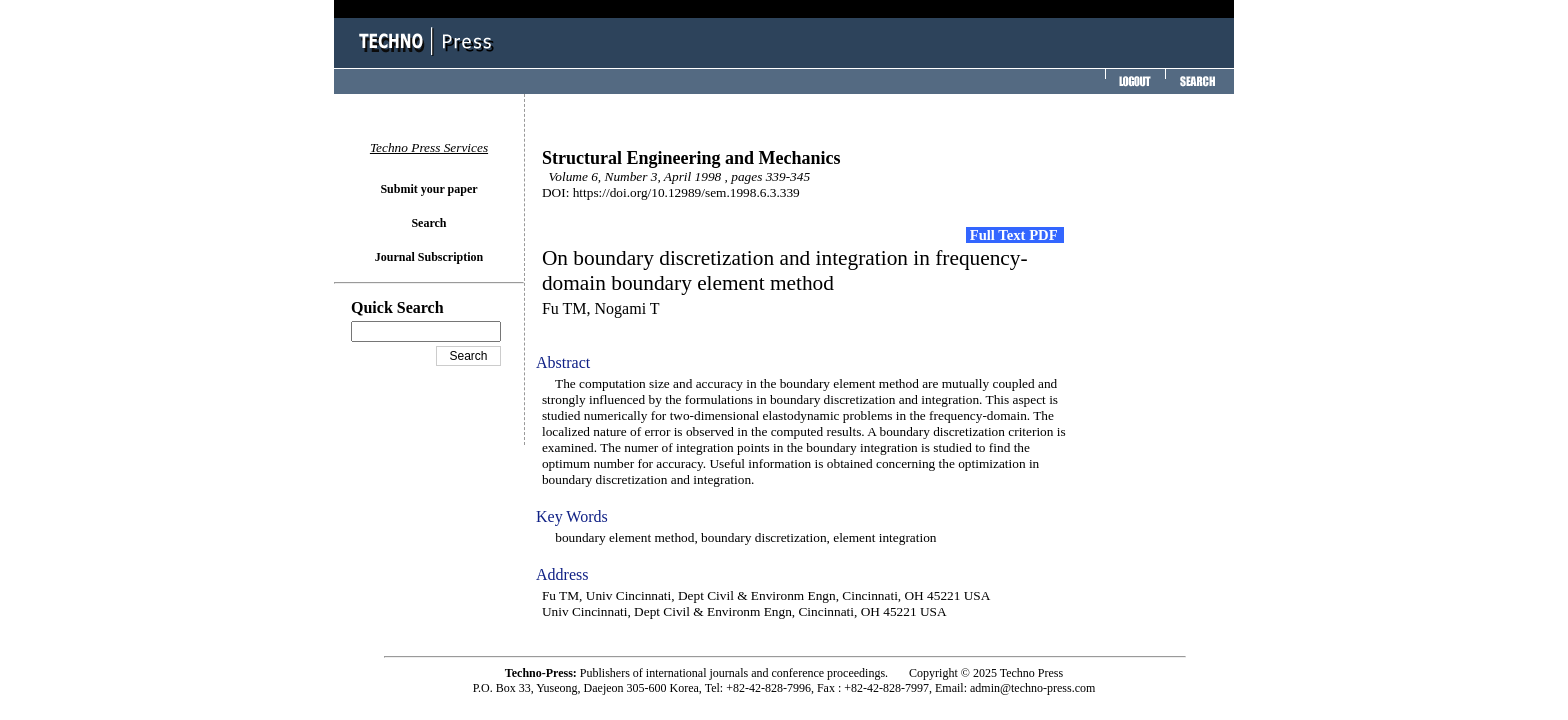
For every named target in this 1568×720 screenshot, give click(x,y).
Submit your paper (428, 189)
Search (428, 223)
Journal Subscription (429, 257)
